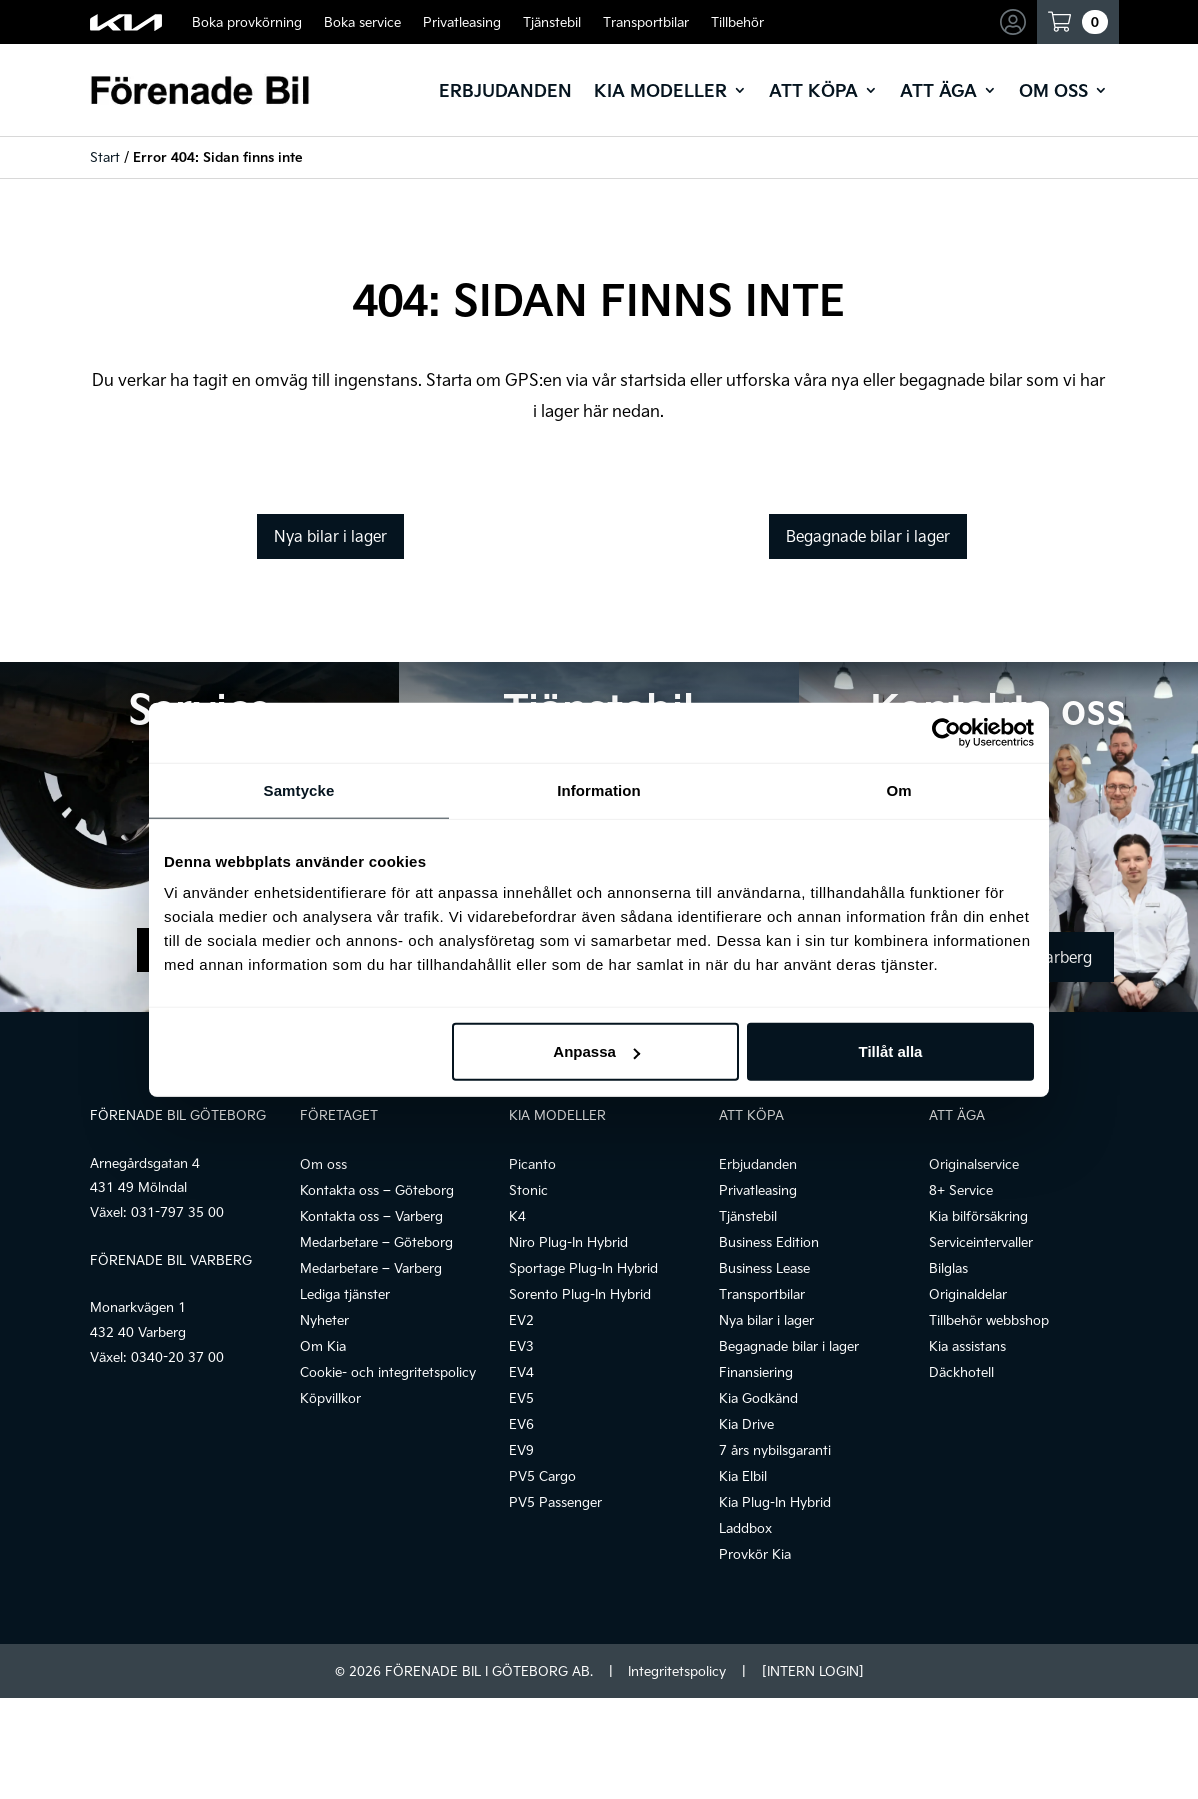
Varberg (1063, 957)
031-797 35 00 (177, 1212)
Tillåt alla (890, 1051)
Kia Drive (746, 1424)
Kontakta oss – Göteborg (377, 1190)
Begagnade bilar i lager (868, 536)
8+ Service (961, 1190)
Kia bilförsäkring (978, 1216)
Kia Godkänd (758, 1398)
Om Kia (323, 1346)
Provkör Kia (755, 1554)
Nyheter (324, 1320)
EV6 (521, 1424)
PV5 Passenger (555, 1502)
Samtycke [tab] (299, 789)
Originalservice (974, 1164)
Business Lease (764, 1268)
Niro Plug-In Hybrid (568, 1242)
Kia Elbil (743, 1476)
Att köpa (813, 90)
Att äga (938, 90)
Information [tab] (599, 789)
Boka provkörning (247, 22)
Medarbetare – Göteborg (376, 1242)
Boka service (362, 22)
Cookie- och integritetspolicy (388, 1372)
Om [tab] (898, 789)
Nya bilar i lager (330, 536)
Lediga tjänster (345, 1294)
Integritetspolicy (677, 1671)
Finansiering (756, 1372)
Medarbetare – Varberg (371, 1268)
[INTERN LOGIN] (812, 1671)
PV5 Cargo (542, 1476)
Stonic (528, 1190)
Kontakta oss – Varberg (371, 1216)
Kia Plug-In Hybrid (775, 1502)
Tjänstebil (552, 22)
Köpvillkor (330, 1398)
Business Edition (769, 1242)
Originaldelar (968, 1294)
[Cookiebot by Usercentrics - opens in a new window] (946, 732)
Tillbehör (737, 22)
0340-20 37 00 (177, 1357)
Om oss (1053, 90)
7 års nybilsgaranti (775, 1450)
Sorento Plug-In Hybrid (580, 1294)
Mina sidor (1016, 22)
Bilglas (948, 1268)
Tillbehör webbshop (989, 1320)
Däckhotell (961, 1372)
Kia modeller (660, 90)
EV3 (521, 1346)
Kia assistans (967, 1346)
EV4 (521, 1372)
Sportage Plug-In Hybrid (583, 1268)
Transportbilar (646, 22)
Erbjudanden (505, 90)
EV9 (521, 1450)
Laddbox (745, 1528)
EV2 (521, 1320)
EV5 (521, 1398)
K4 (517, 1216)
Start (105, 157)
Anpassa (596, 1051)
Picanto (532, 1164)
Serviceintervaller (981, 1242)
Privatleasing (462, 22)
